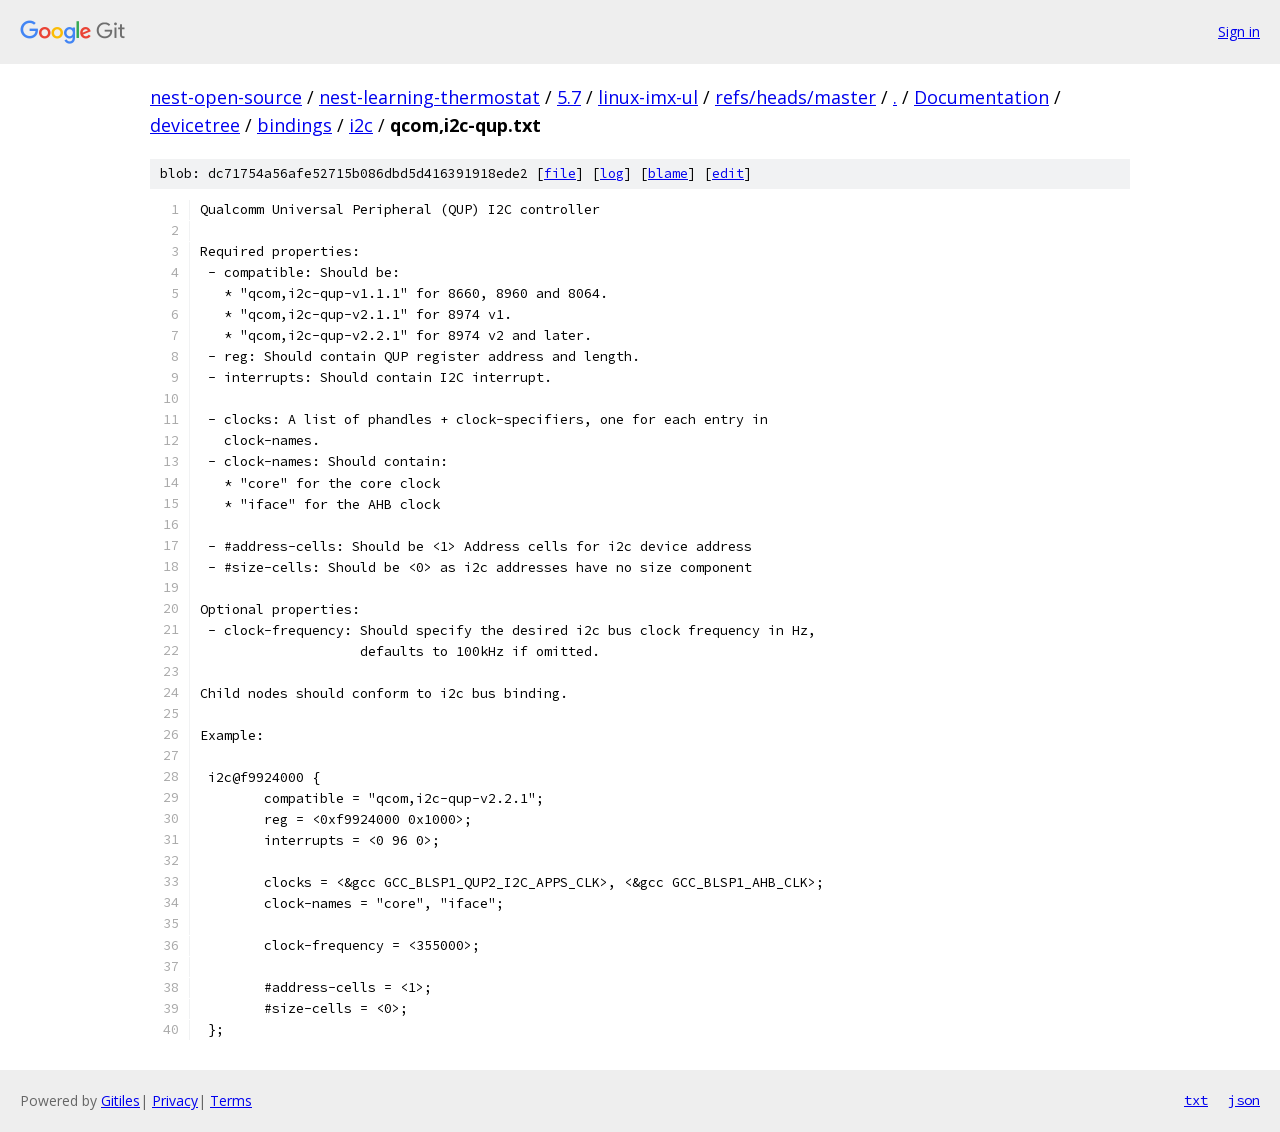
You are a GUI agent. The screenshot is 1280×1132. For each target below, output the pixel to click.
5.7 (569, 97)
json (1244, 1100)
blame (668, 173)
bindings (294, 125)
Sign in (1239, 31)
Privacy (175, 1100)
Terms (231, 1100)
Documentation (981, 97)
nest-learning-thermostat (429, 97)
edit (728, 173)
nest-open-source (226, 97)
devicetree (195, 125)
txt (1196, 1100)
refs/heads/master (795, 97)
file (560, 173)
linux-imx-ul (648, 97)
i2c (361, 125)
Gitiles (120, 1100)
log (612, 173)
